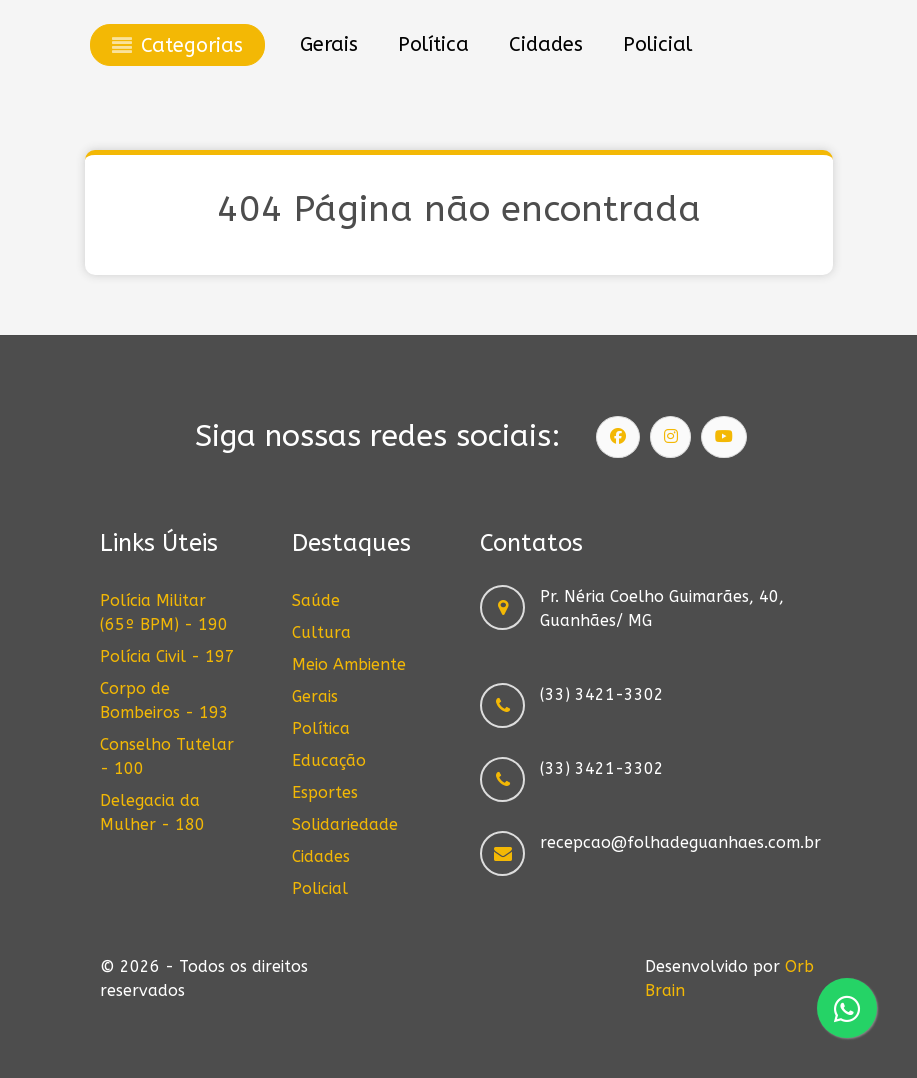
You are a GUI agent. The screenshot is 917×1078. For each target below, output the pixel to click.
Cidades (321, 856)
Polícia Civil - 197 (167, 656)
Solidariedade (345, 824)
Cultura (321, 632)
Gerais (315, 696)
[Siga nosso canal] (724, 437)
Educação (329, 760)
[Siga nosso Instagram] (671, 437)
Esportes (325, 792)
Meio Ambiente (349, 664)
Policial (320, 888)
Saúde (316, 600)
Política (321, 728)
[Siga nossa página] (618, 437)
